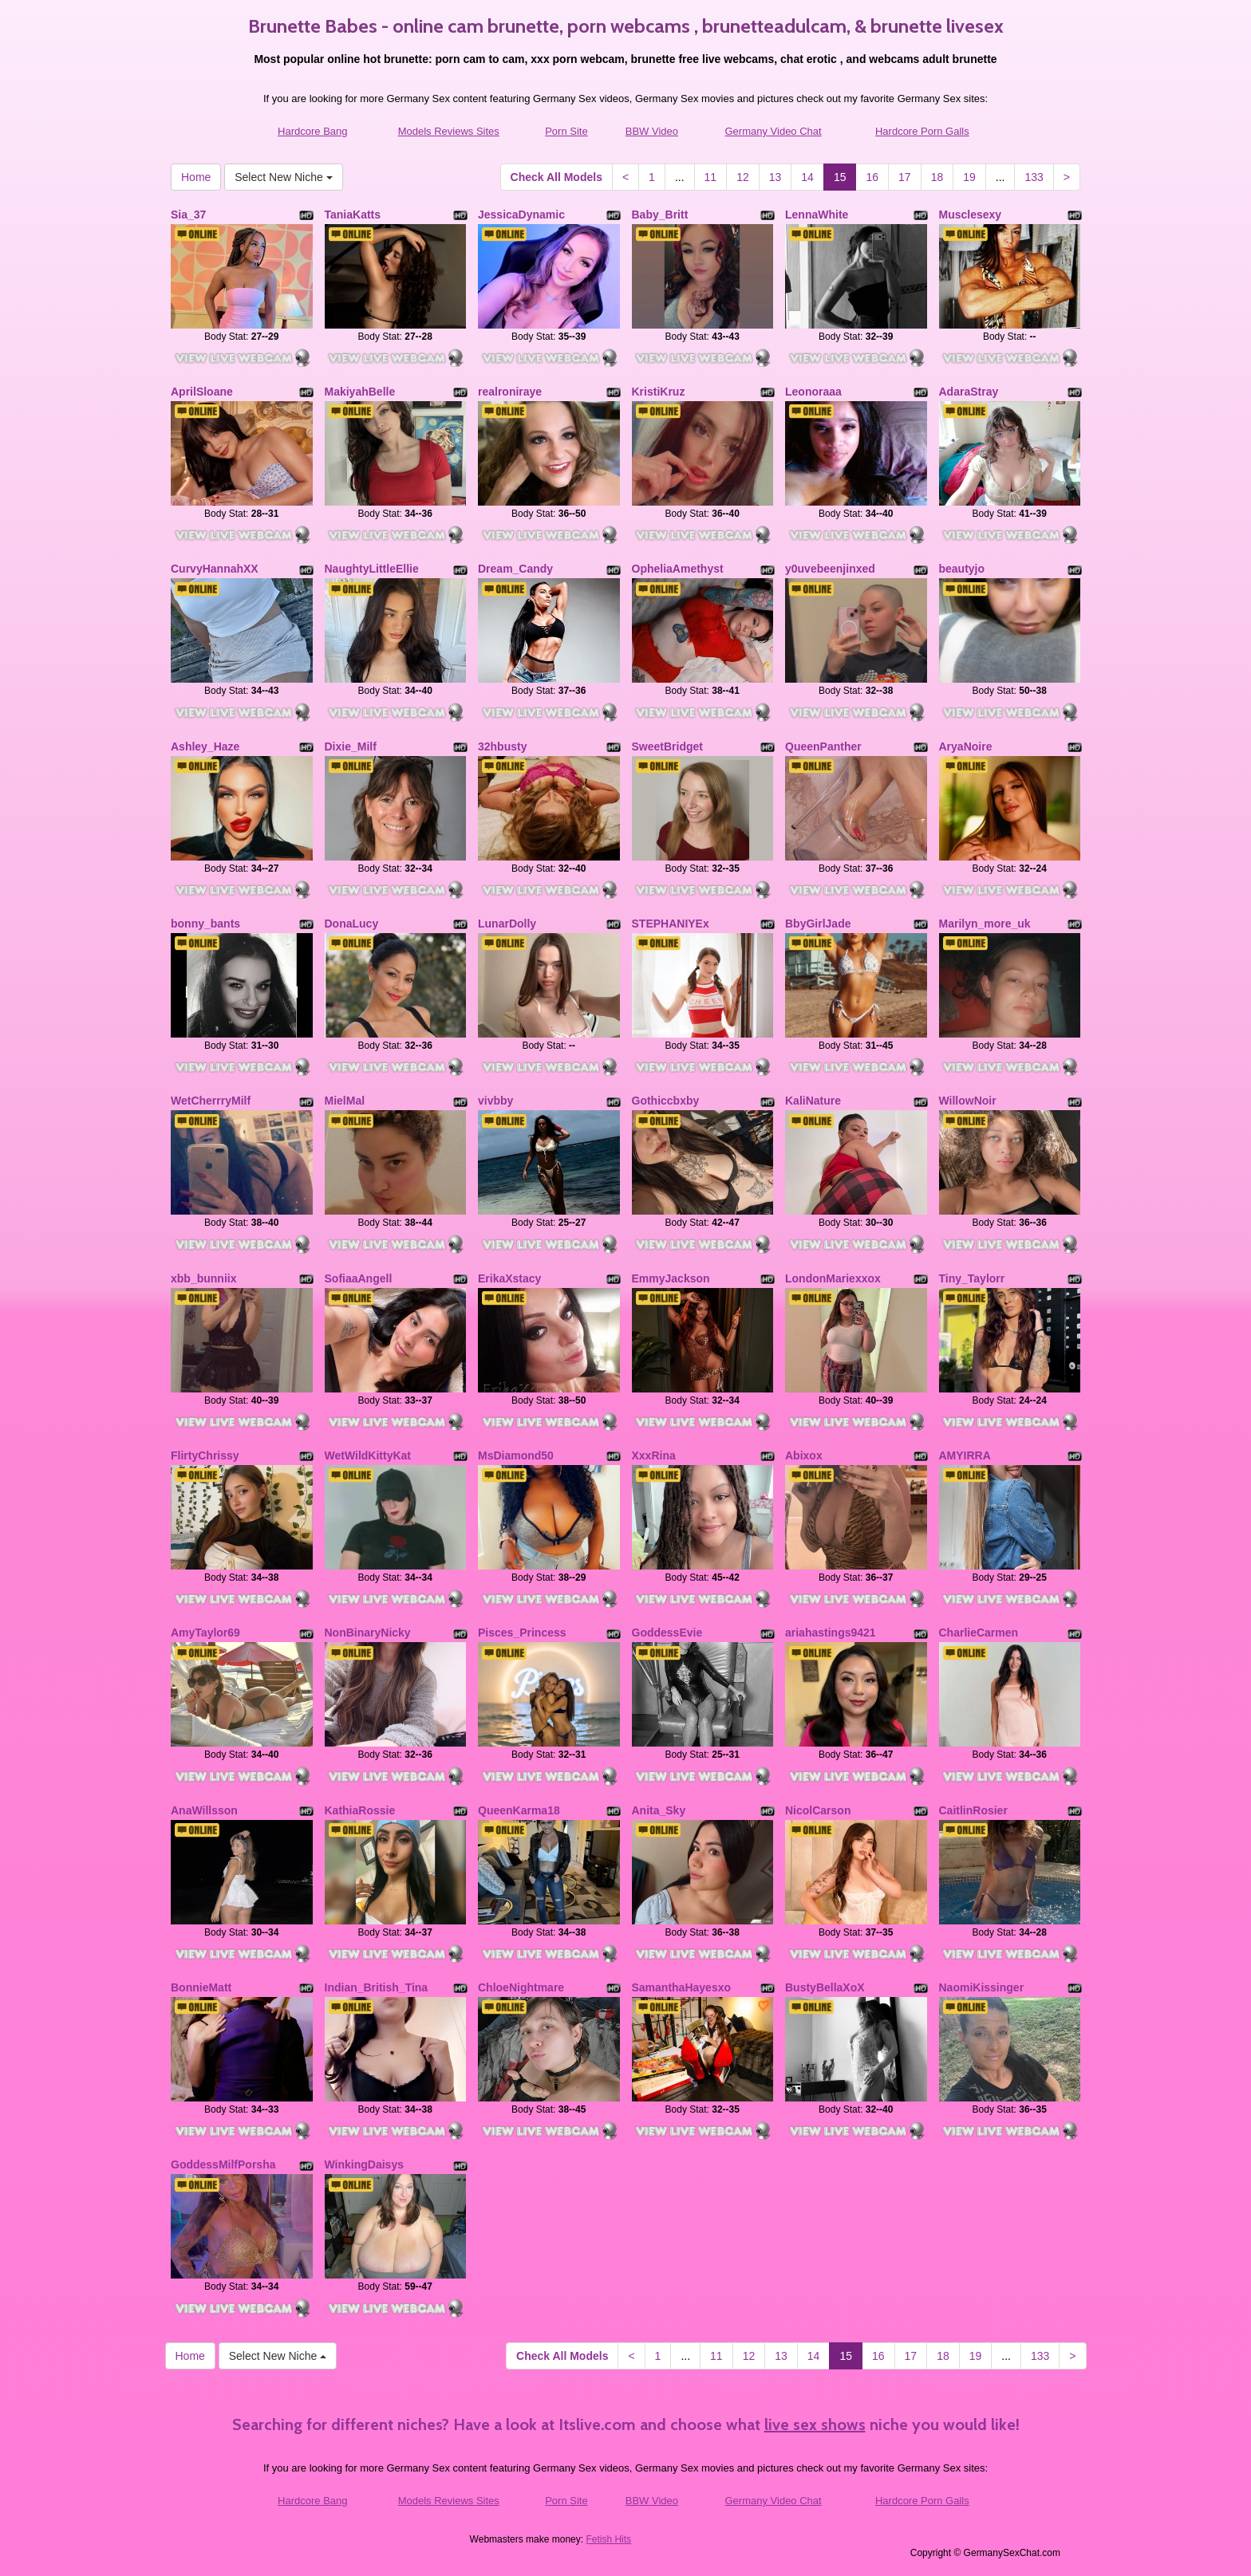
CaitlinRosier (973, 1810)
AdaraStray (969, 391)
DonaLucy (352, 923)
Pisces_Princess (522, 1632)
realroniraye (510, 391)
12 (742, 177)
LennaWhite (816, 214)
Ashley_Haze (205, 746)
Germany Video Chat (773, 131)
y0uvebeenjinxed (830, 568)
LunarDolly (507, 923)
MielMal (345, 1100)
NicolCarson (817, 1810)
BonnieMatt (201, 1987)
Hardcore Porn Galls (922, 131)
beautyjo (962, 568)
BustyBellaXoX (825, 1987)
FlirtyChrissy (205, 1455)
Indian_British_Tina (376, 1987)
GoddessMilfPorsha (223, 2164)
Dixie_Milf (351, 746)
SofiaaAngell (359, 1278)
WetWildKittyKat (368, 1455)
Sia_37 (188, 214)
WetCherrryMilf (211, 1100)
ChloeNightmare (521, 1987)
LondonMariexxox (833, 1278)
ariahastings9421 (830, 1632)
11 (710, 177)
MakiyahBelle (360, 391)
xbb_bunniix (203, 1278)
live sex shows (815, 2424)
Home (196, 177)
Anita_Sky (659, 1810)
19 (969, 177)
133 (1033, 177)
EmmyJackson (671, 1278)
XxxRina (654, 1455)
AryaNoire (966, 746)
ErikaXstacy (509, 1278)
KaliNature (813, 1100)
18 (937, 177)
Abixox (804, 1455)
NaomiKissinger (981, 1987)
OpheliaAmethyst (678, 568)
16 (872, 177)
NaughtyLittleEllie (372, 568)
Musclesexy (970, 214)
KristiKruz (658, 391)
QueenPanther (823, 746)
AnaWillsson (204, 1810)
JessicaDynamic (521, 214)
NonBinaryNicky (368, 1632)
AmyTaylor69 (205, 1632)
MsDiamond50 (516, 1455)
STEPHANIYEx (670, 923)
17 (904, 177)
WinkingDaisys (364, 2164)
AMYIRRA (965, 1455)
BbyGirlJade (817, 923)
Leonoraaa (813, 391)
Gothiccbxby (666, 1100)
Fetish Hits (608, 2539)
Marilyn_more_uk (985, 923)
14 (807, 177)
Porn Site (566, 131)
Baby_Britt (660, 214)
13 (775, 177)
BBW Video (652, 131)
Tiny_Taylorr (972, 1278)
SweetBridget (667, 746)
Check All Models (556, 177)
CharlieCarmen (979, 1632)
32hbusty (502, 746)
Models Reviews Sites (448, 131)
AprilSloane (202, 391)
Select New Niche (283, 177)
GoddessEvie (667, 1632)
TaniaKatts (353, 214)
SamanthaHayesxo (682, 1987)
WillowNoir (967, 1100)
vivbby (495, 1100)
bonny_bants (205, 923)
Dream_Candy (515, 568)
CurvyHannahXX (214, 568)
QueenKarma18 (519, 1810)
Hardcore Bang (312, 131)
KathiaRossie (360, 1810)
